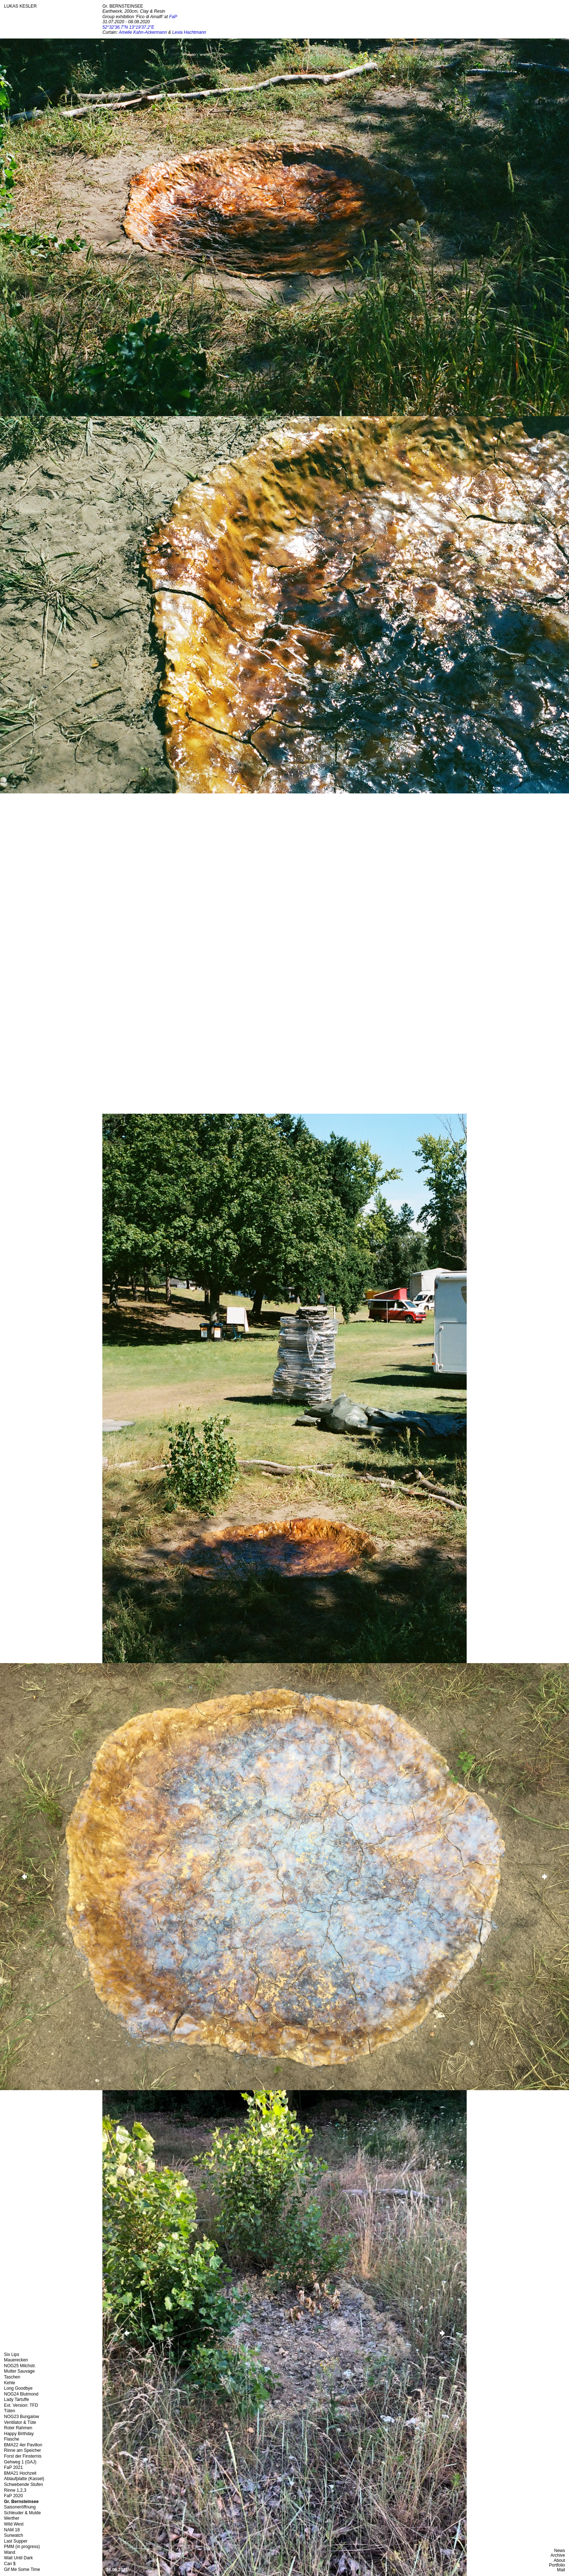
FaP (173, 16)
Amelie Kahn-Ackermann (143, 32)
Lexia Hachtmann (189, 32)
